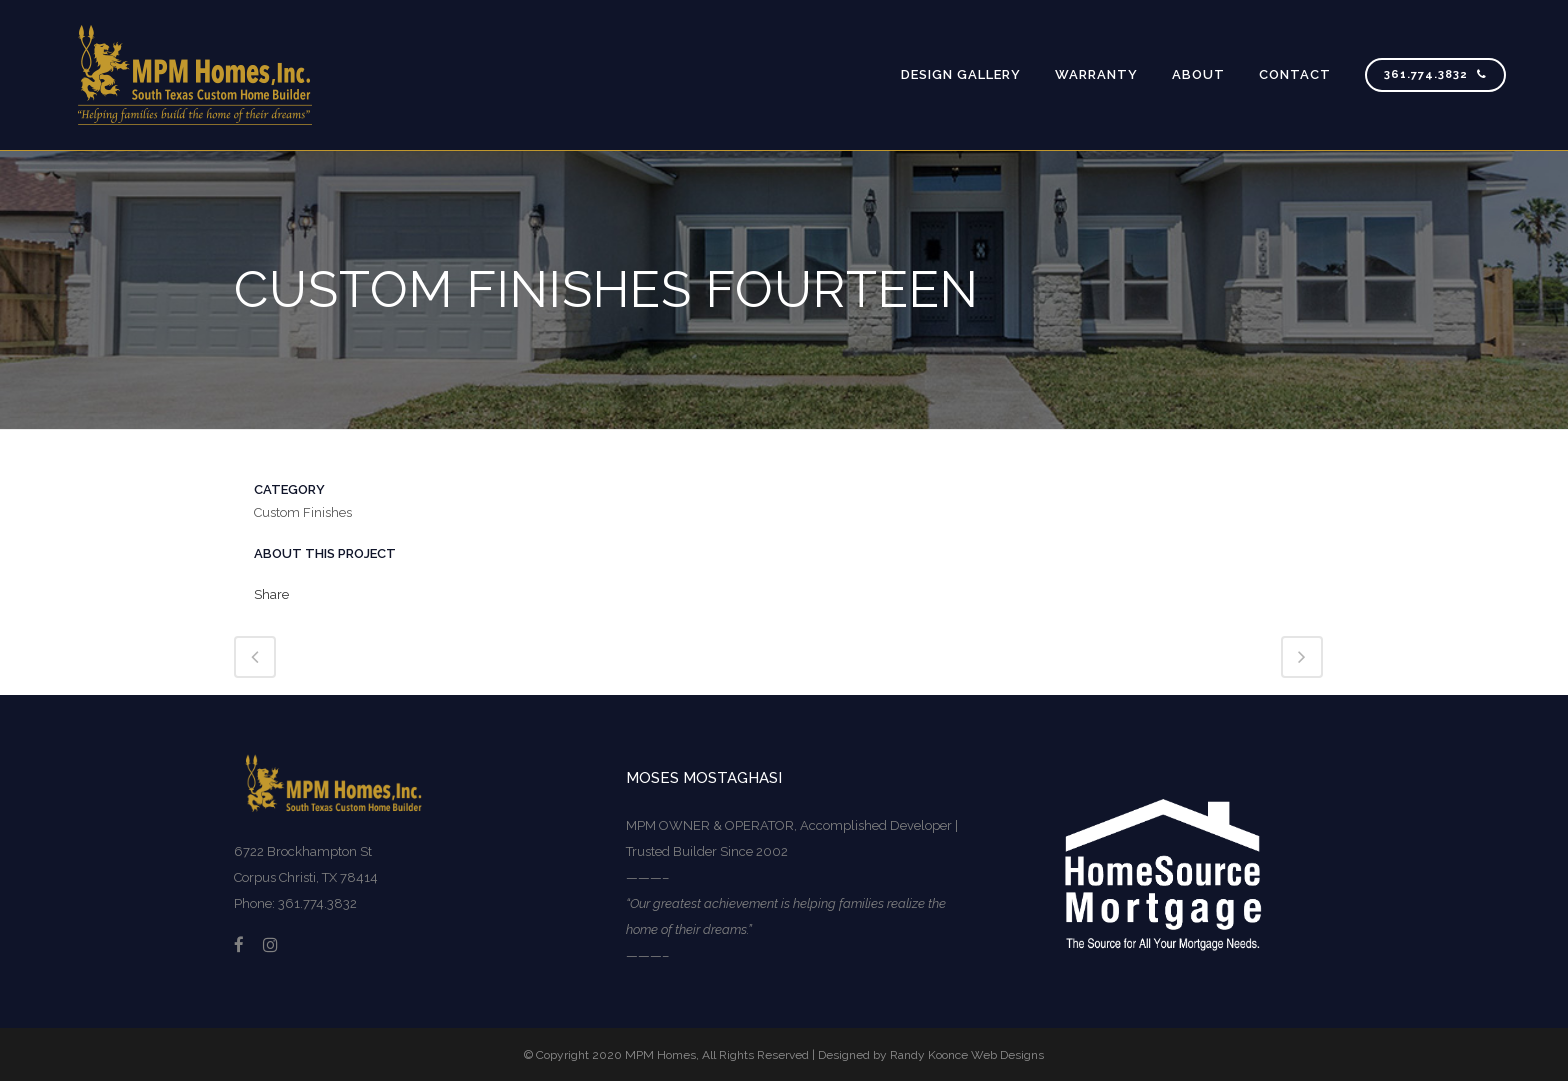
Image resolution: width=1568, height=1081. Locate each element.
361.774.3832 (1435, 74)
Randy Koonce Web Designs (967, 1055)
